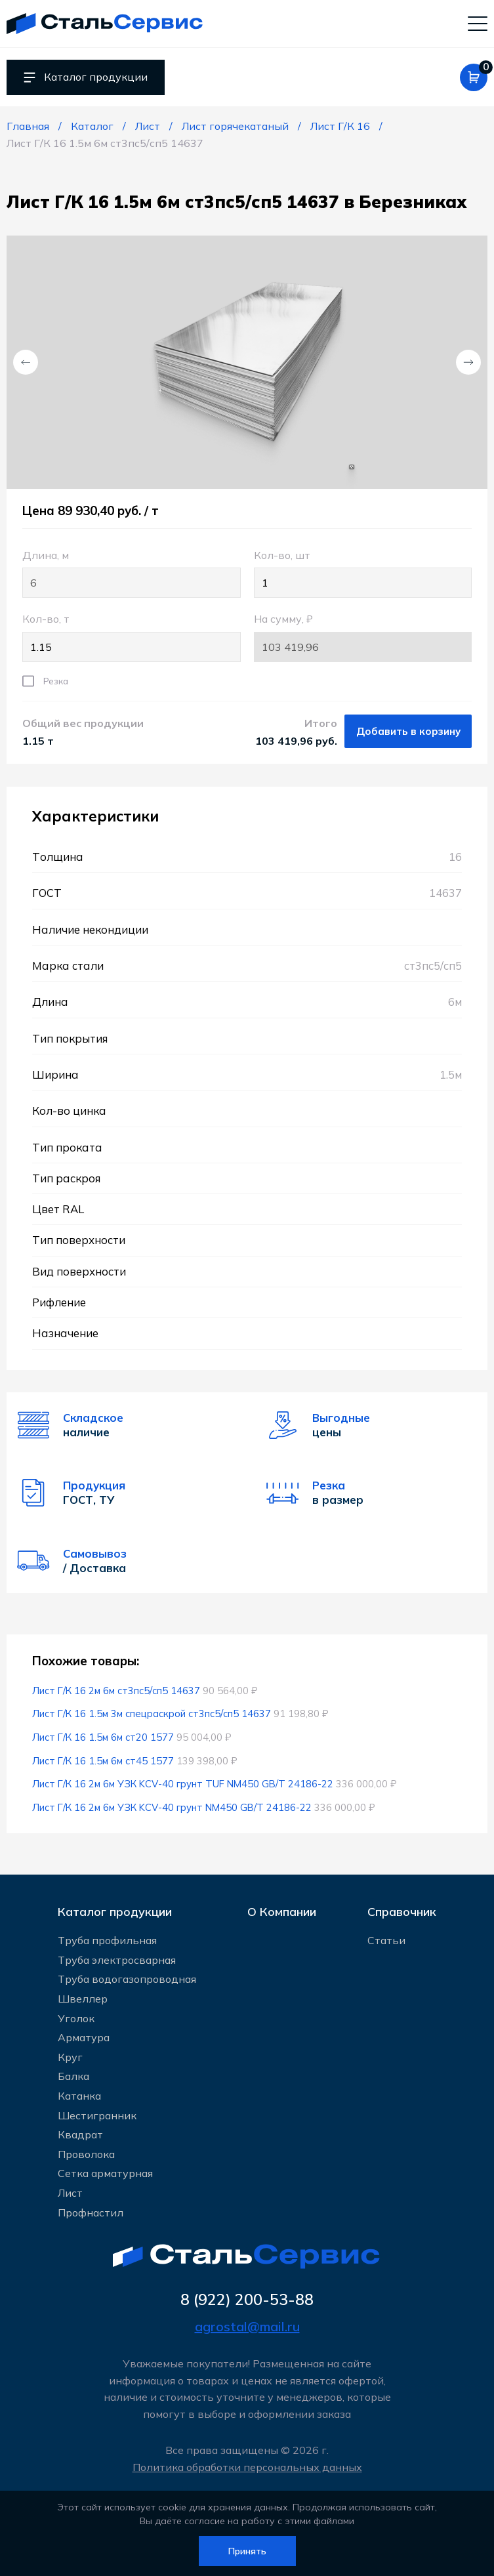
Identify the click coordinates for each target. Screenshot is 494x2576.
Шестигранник (97, 2115)
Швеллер (83, 1998)
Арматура (84, 2037)
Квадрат (80, 2134)
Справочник (401, 1911)
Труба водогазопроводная (127, 1978)
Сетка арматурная (105, 2173)
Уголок (76, 2018)
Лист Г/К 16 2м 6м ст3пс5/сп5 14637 (116, 1690)
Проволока (86, 2154)
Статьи (386, 1940)
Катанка (79, 2095)
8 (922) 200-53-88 (247, 2299)
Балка (73, 2076)
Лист (70, 2192)
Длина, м (131, 573)
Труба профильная (107, 1940)
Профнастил (90, 2212)
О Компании (281, 1911)
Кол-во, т (131, 637)
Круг (70, 2057)
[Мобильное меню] (477, 23)
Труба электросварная (117, 1959)
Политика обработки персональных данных (247, 2467)
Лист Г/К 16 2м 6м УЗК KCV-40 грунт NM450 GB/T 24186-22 (172, 1807)
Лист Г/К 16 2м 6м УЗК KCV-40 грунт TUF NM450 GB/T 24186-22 (182, 1783)
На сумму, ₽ (363, 637)
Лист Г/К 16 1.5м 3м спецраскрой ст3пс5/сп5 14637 (151, 1713)
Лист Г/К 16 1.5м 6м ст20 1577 (103, 1737)
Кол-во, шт (363, 573)
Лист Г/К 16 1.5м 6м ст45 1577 (103, 1761)
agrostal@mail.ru (247, 2326)
